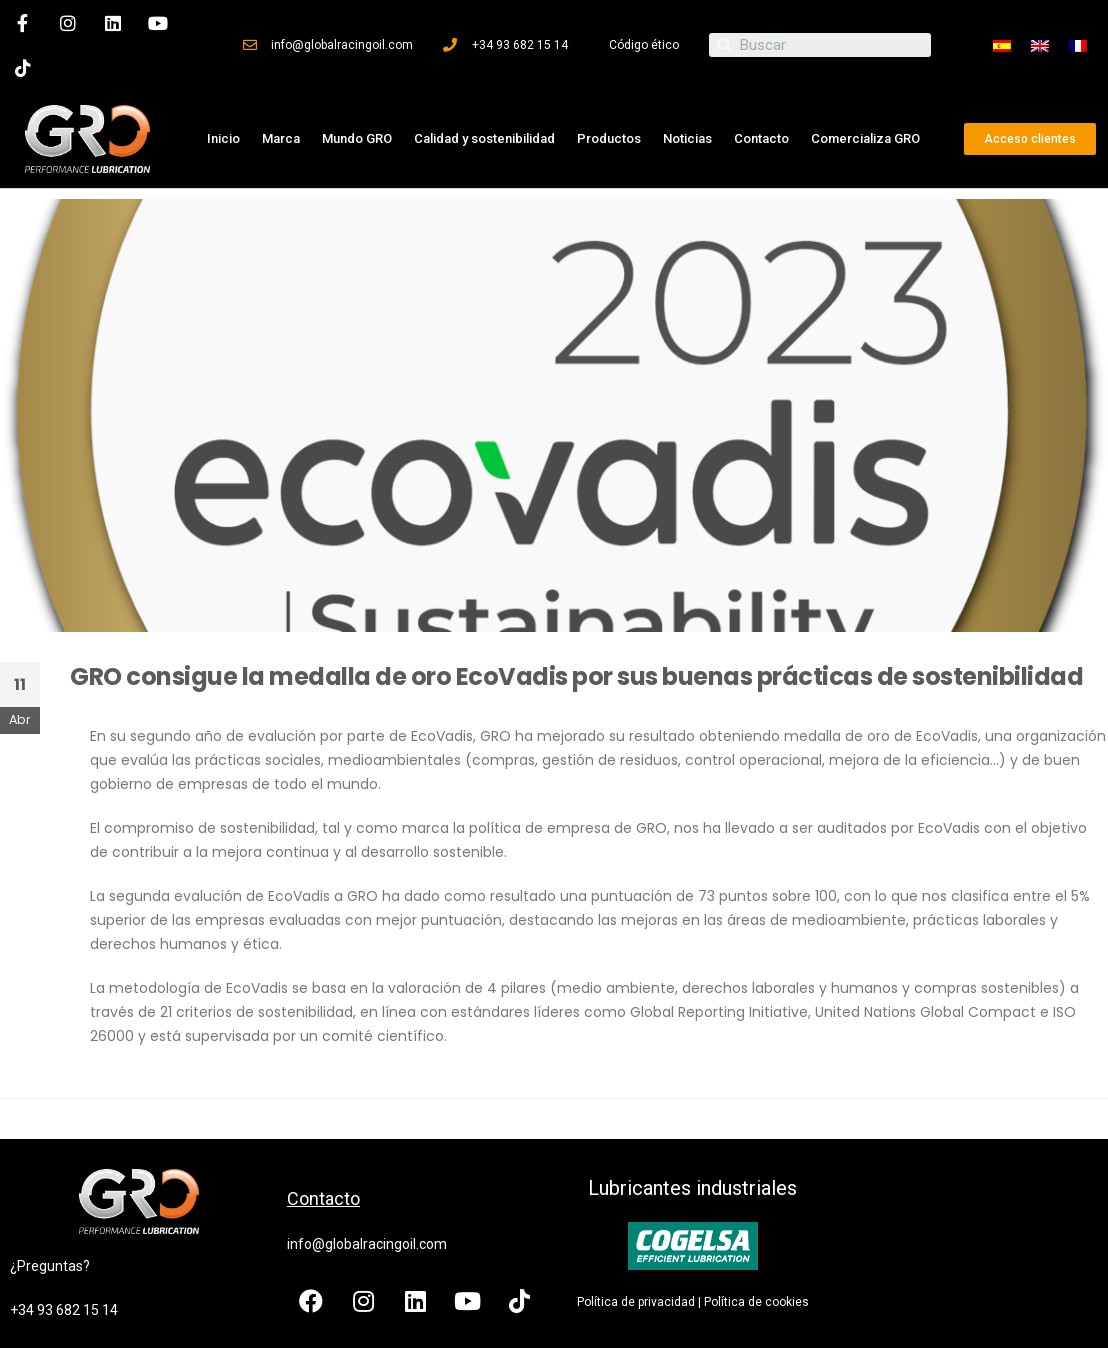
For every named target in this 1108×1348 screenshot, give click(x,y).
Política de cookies (756, 1298)
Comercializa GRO (865, 134)
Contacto (761, 134)
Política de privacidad (636, 1298)
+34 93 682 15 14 (64, 1306)
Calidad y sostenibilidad (484, 134)
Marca (281, 134)
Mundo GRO (357, 134)
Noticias (687, 134)
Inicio (223, 134)
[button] (1030, 135)
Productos (609, 134)
